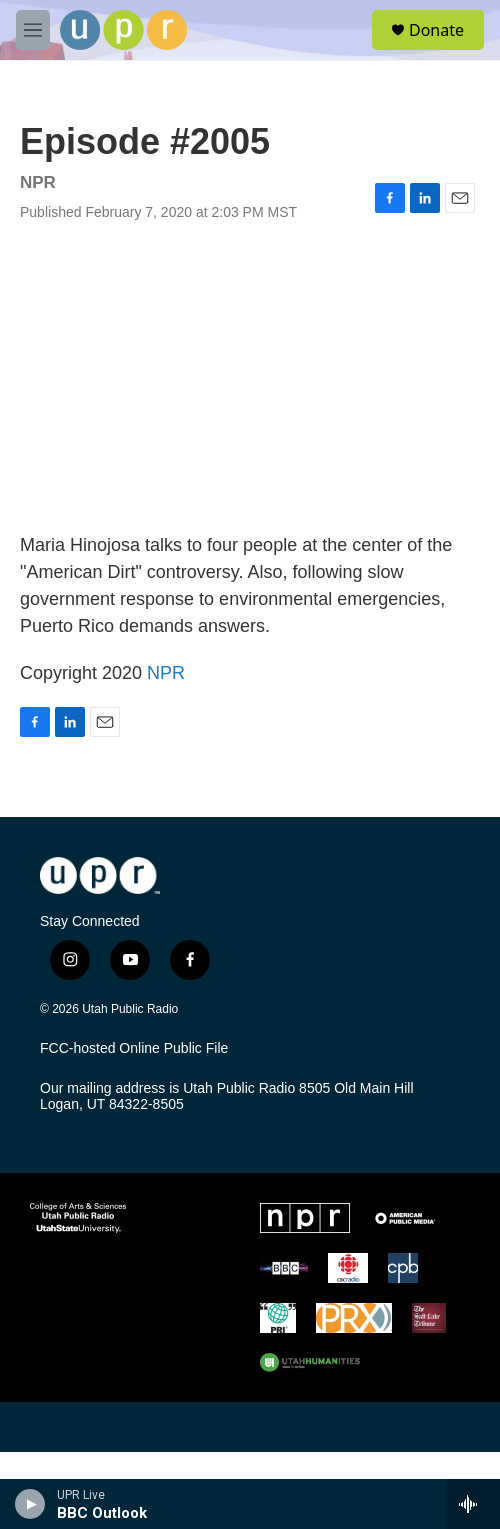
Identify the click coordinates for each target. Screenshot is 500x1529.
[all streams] (473, 1504)
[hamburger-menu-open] (33, 30)
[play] (30, 1504)
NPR (166, 673)
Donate (436, 30)
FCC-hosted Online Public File (134, 1048)
